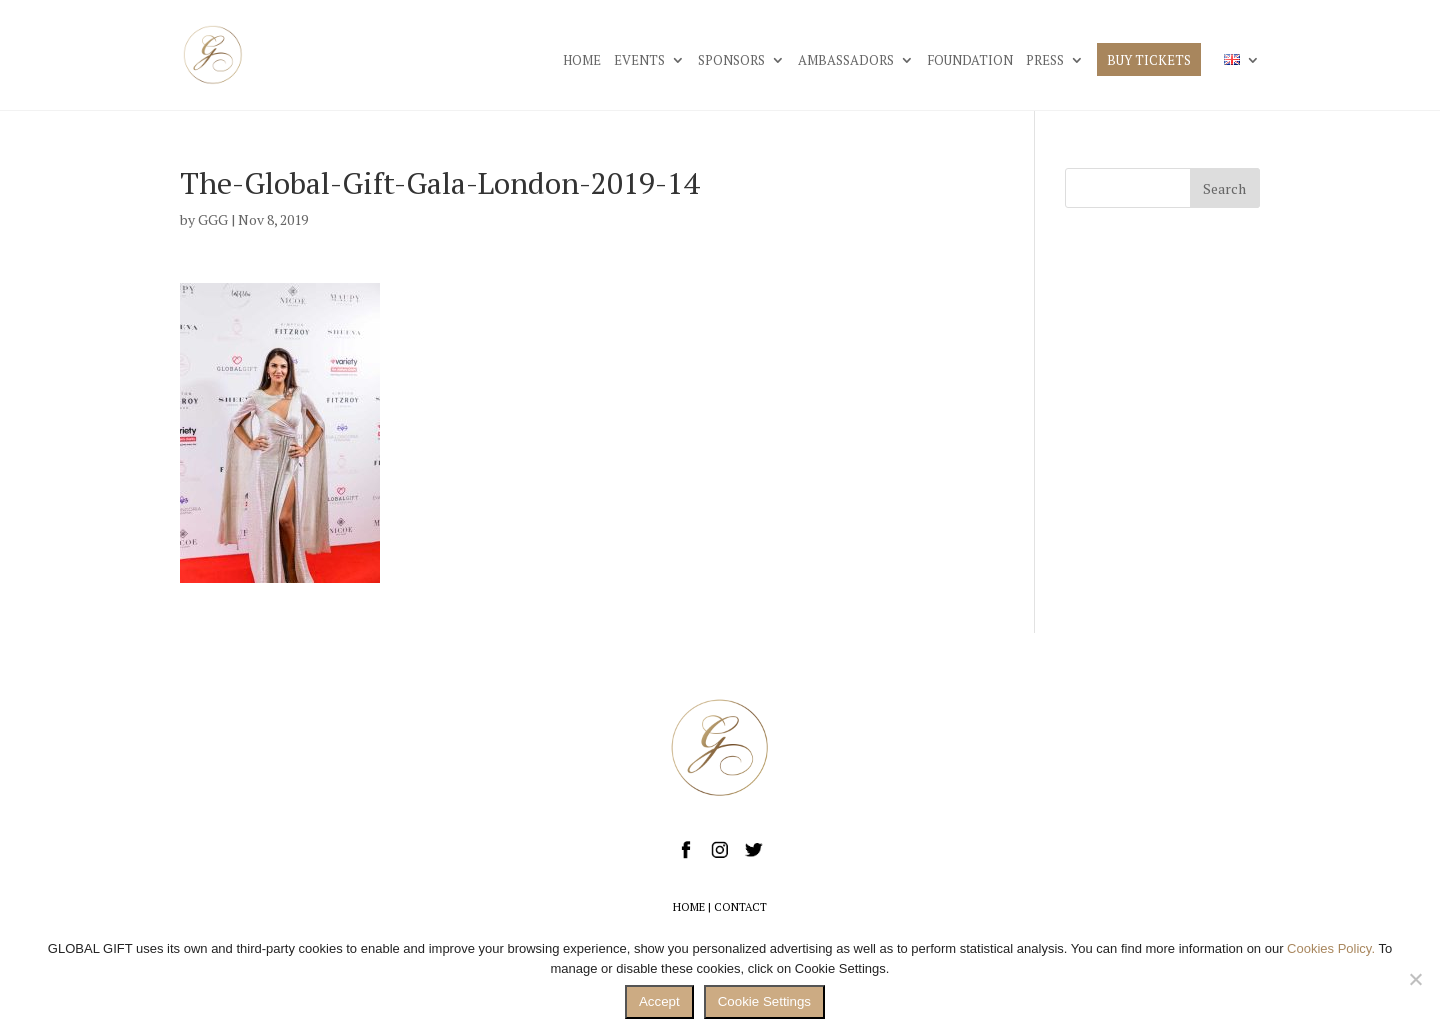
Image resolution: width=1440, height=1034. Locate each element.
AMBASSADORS (846, 61)
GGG (213, 219)
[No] (1415, 979)
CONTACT (740, 907)
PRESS (1045, 61)
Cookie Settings (764, 1001)
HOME (582, 61)
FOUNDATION (970, 61)
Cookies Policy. (1331, 948)
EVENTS (639, 61)
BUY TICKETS (1149, 61)
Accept (659, 1001)
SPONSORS (731, 61)
